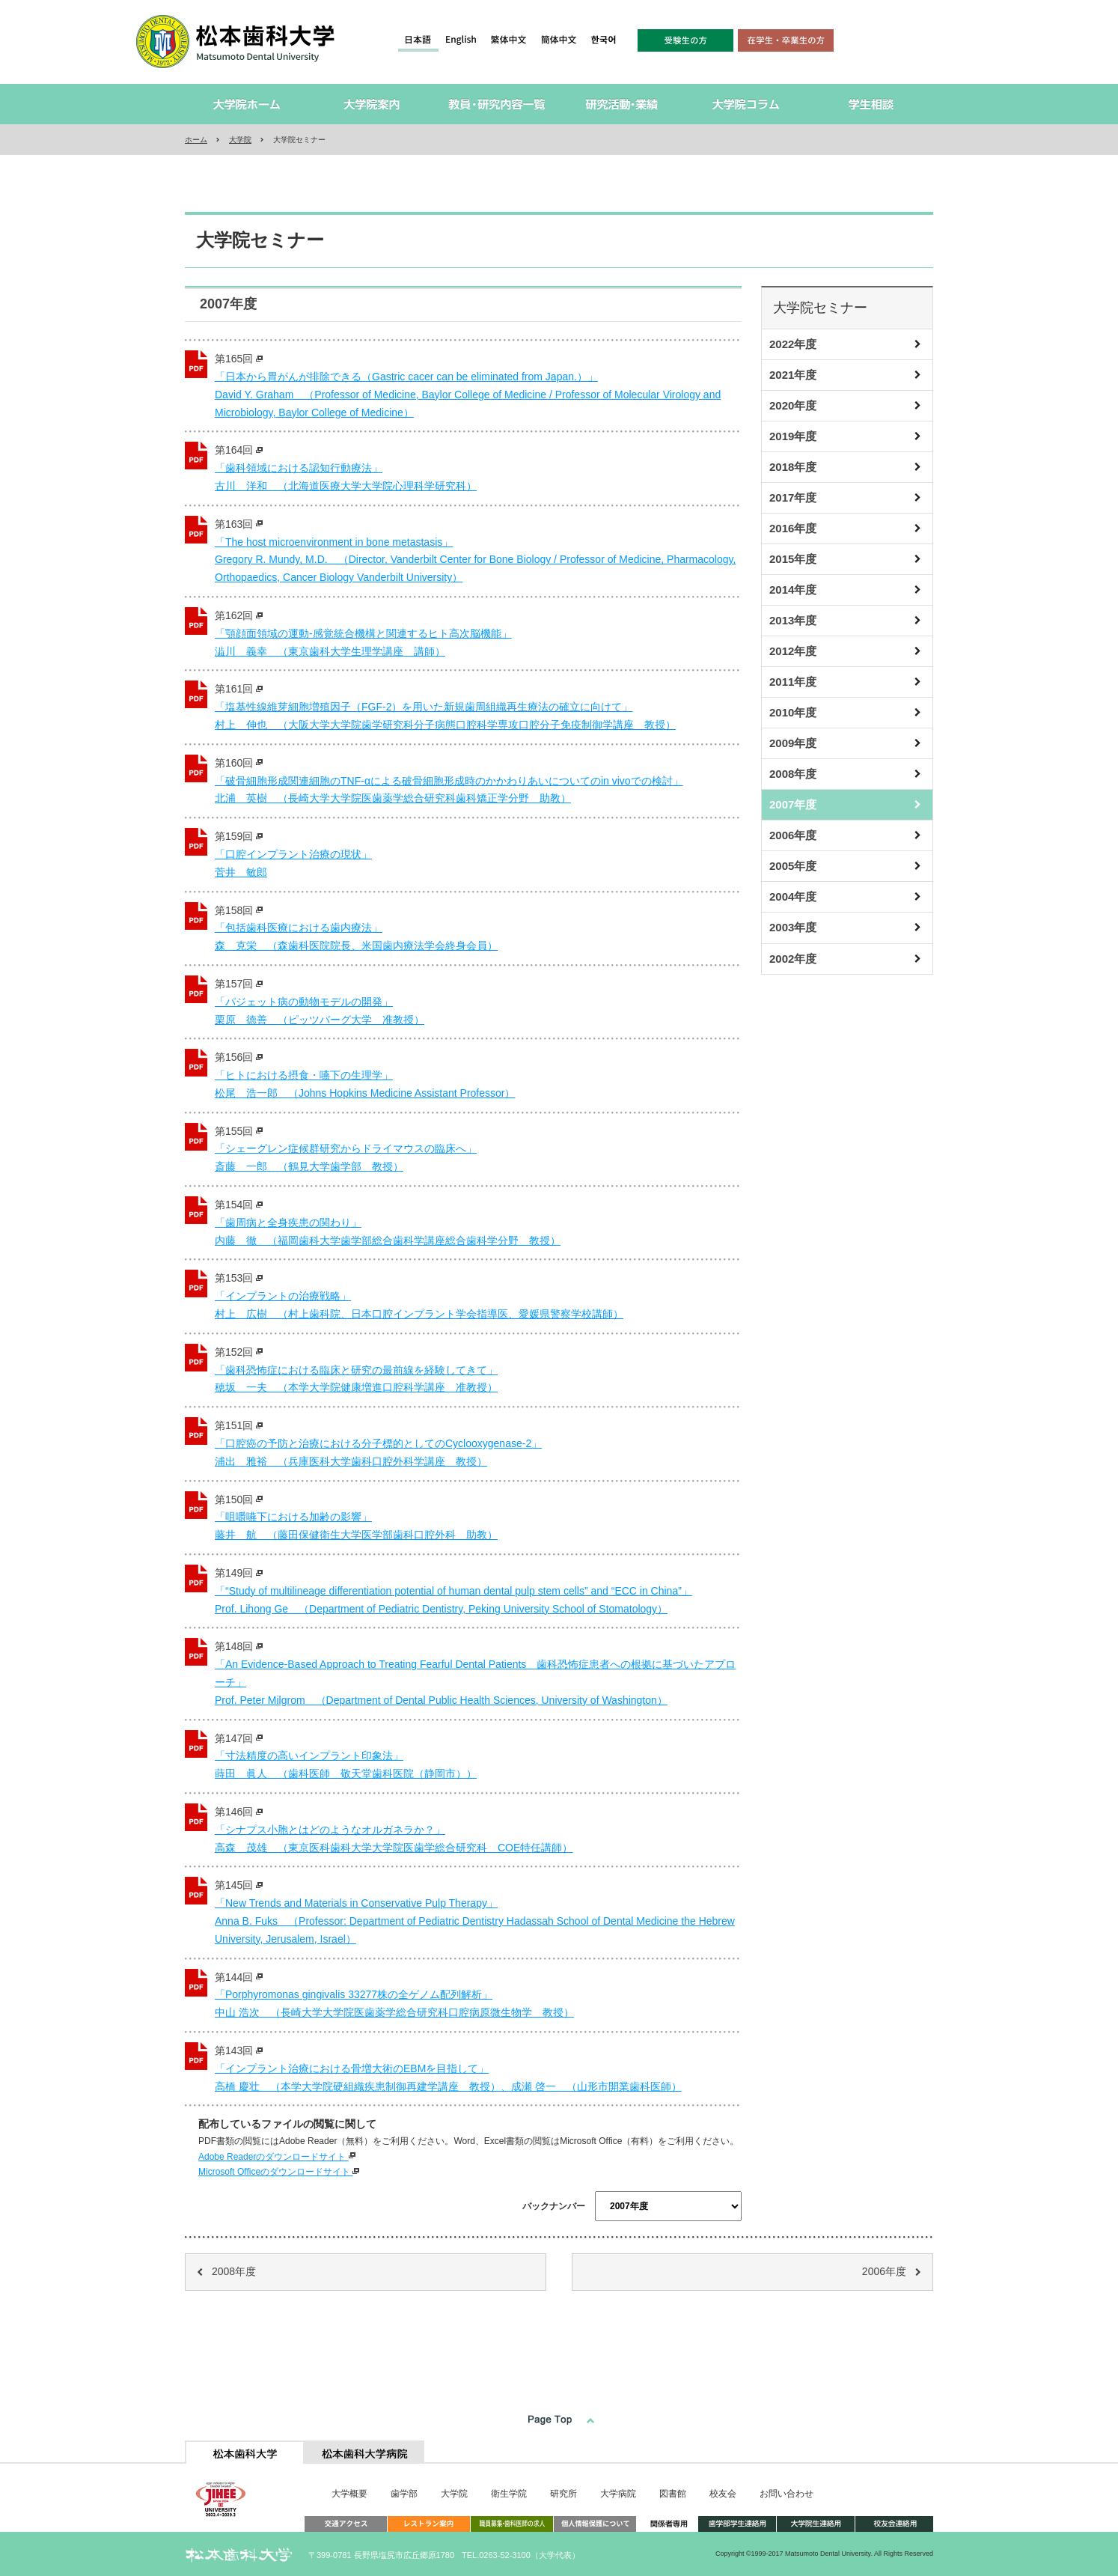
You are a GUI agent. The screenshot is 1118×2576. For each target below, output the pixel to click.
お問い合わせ (786, 2493)
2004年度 (792, 896)
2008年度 (792, 773)
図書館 (672, 2493)
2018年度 (792, 466)
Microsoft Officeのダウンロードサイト (278, 2172)
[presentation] (245, 2452)
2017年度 (792, 497)
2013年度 (792, 620)
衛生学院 (509, 2493)
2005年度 (792, 865)
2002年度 (792, 958)
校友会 (722, 2493)
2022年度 (792, 344)
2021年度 (792, 374)
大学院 (240, 140)
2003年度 (792, 927)
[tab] (245, 2452)
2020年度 (792, 405)
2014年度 (792, 589)
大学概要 (349, 2493)
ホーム (196, 140)
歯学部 (404, 2493)
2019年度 (792, 436)
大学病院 (618, 2493)
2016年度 (792, 528)
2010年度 (792, 712)
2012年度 (792, 651)
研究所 (563, 2493)
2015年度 (792, 558)
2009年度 (792, 743)
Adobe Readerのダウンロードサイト (276, 2157)
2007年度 (792, 804)
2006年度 (792, 835)
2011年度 (792, 681)
